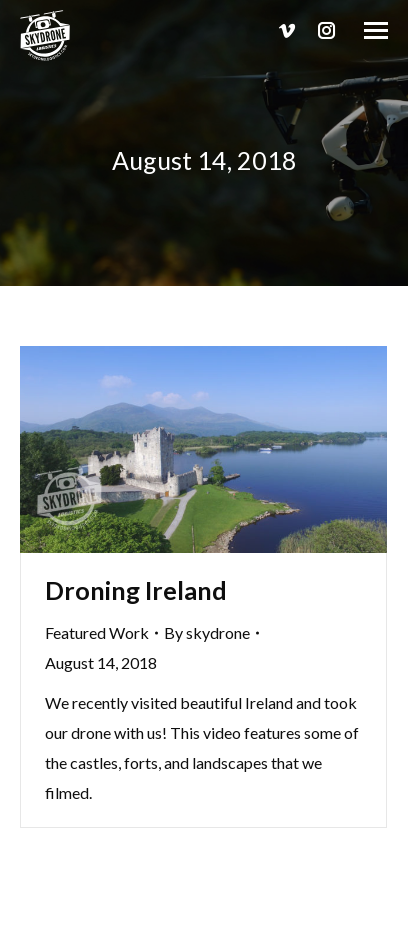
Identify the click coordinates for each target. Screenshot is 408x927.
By (207, 632)
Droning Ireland (136, 590)
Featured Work (97, 632)
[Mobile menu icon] (376, 30)
